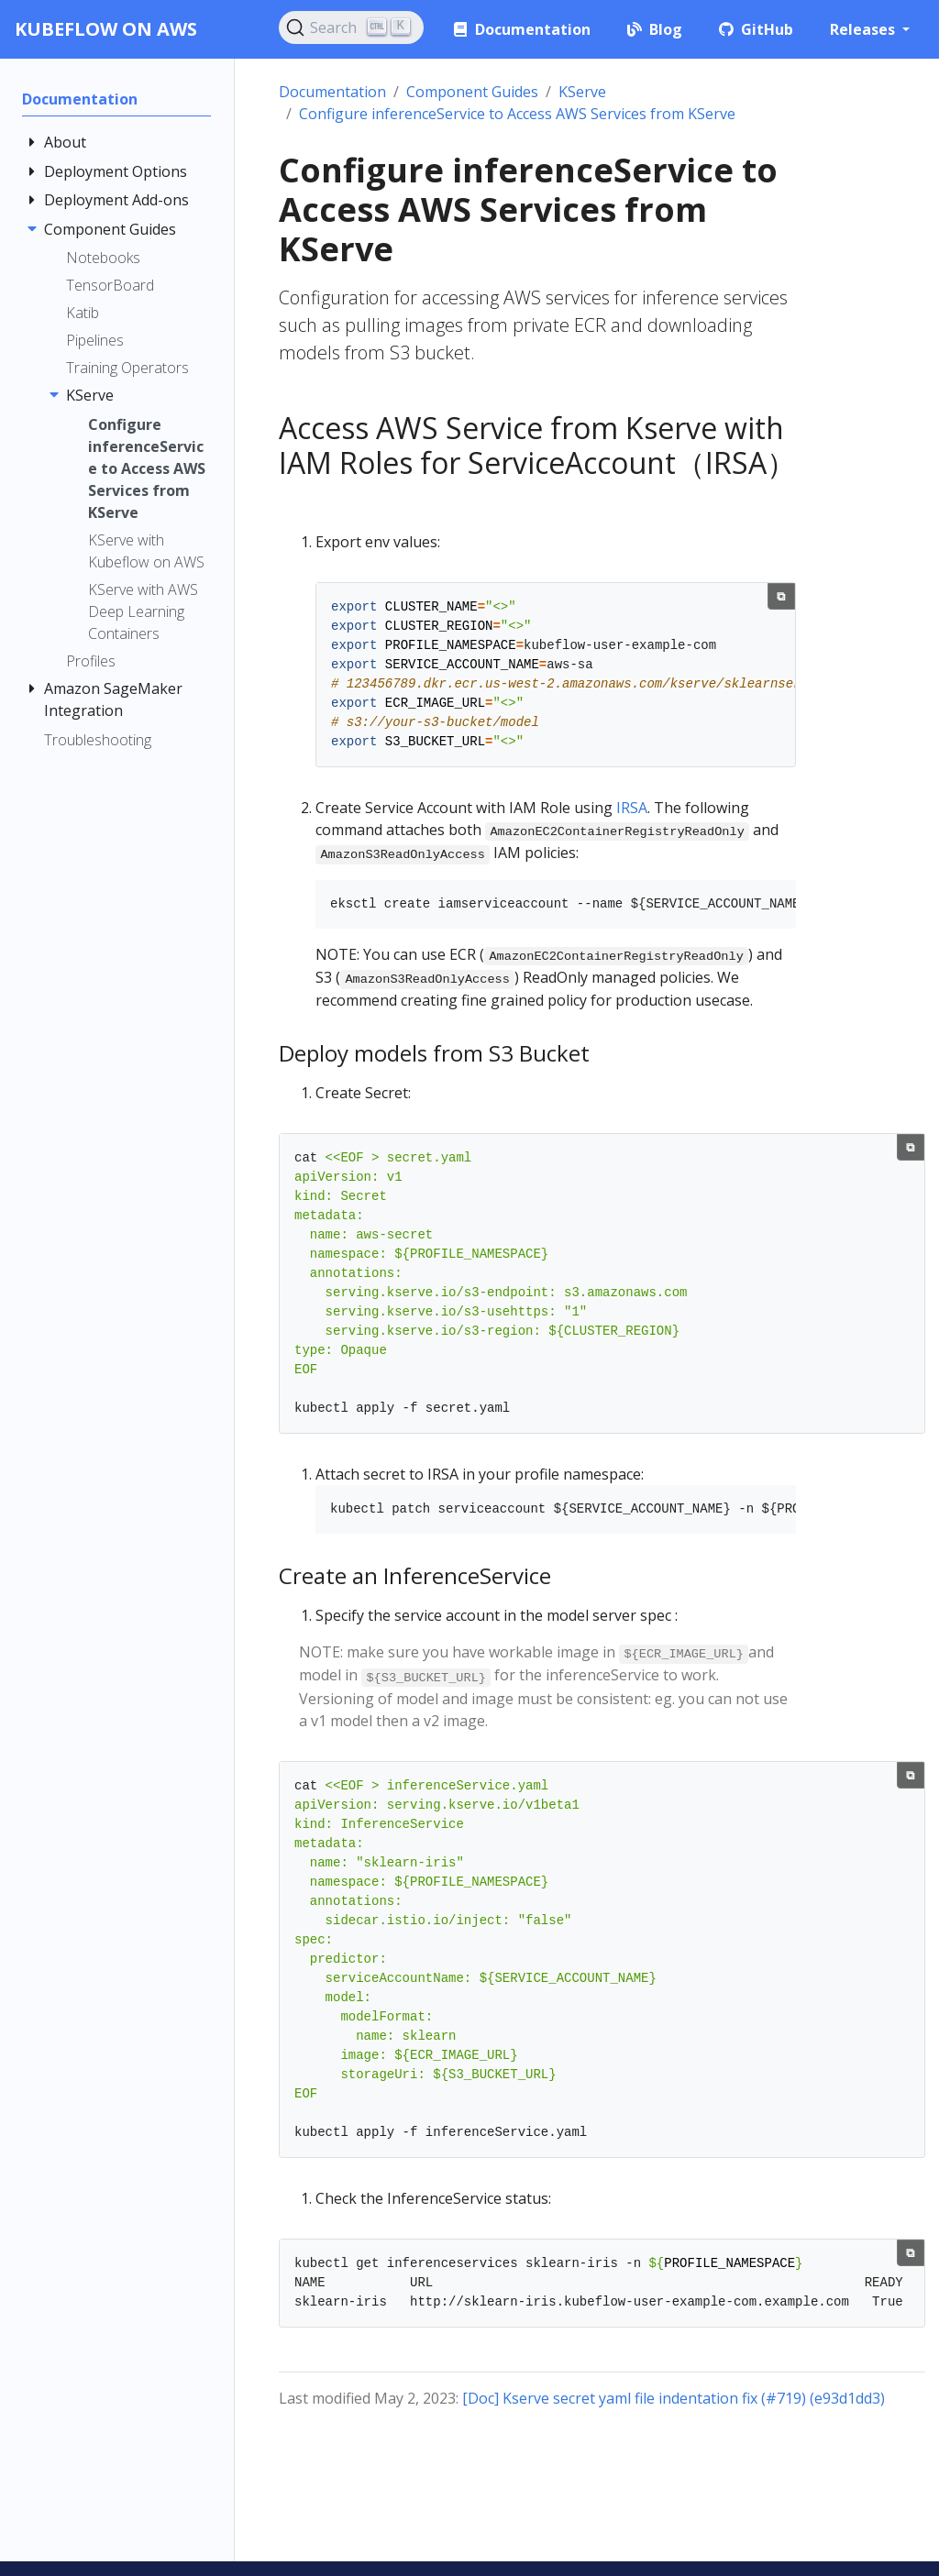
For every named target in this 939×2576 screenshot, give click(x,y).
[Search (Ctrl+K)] (351, 27)
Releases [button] (864, 29)
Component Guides (472, 92)
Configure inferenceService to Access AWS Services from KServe (517, 114)
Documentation (332, 92)
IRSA (631, 808)
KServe (582, 92)
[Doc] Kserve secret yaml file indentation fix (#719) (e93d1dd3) (673, 2398)
